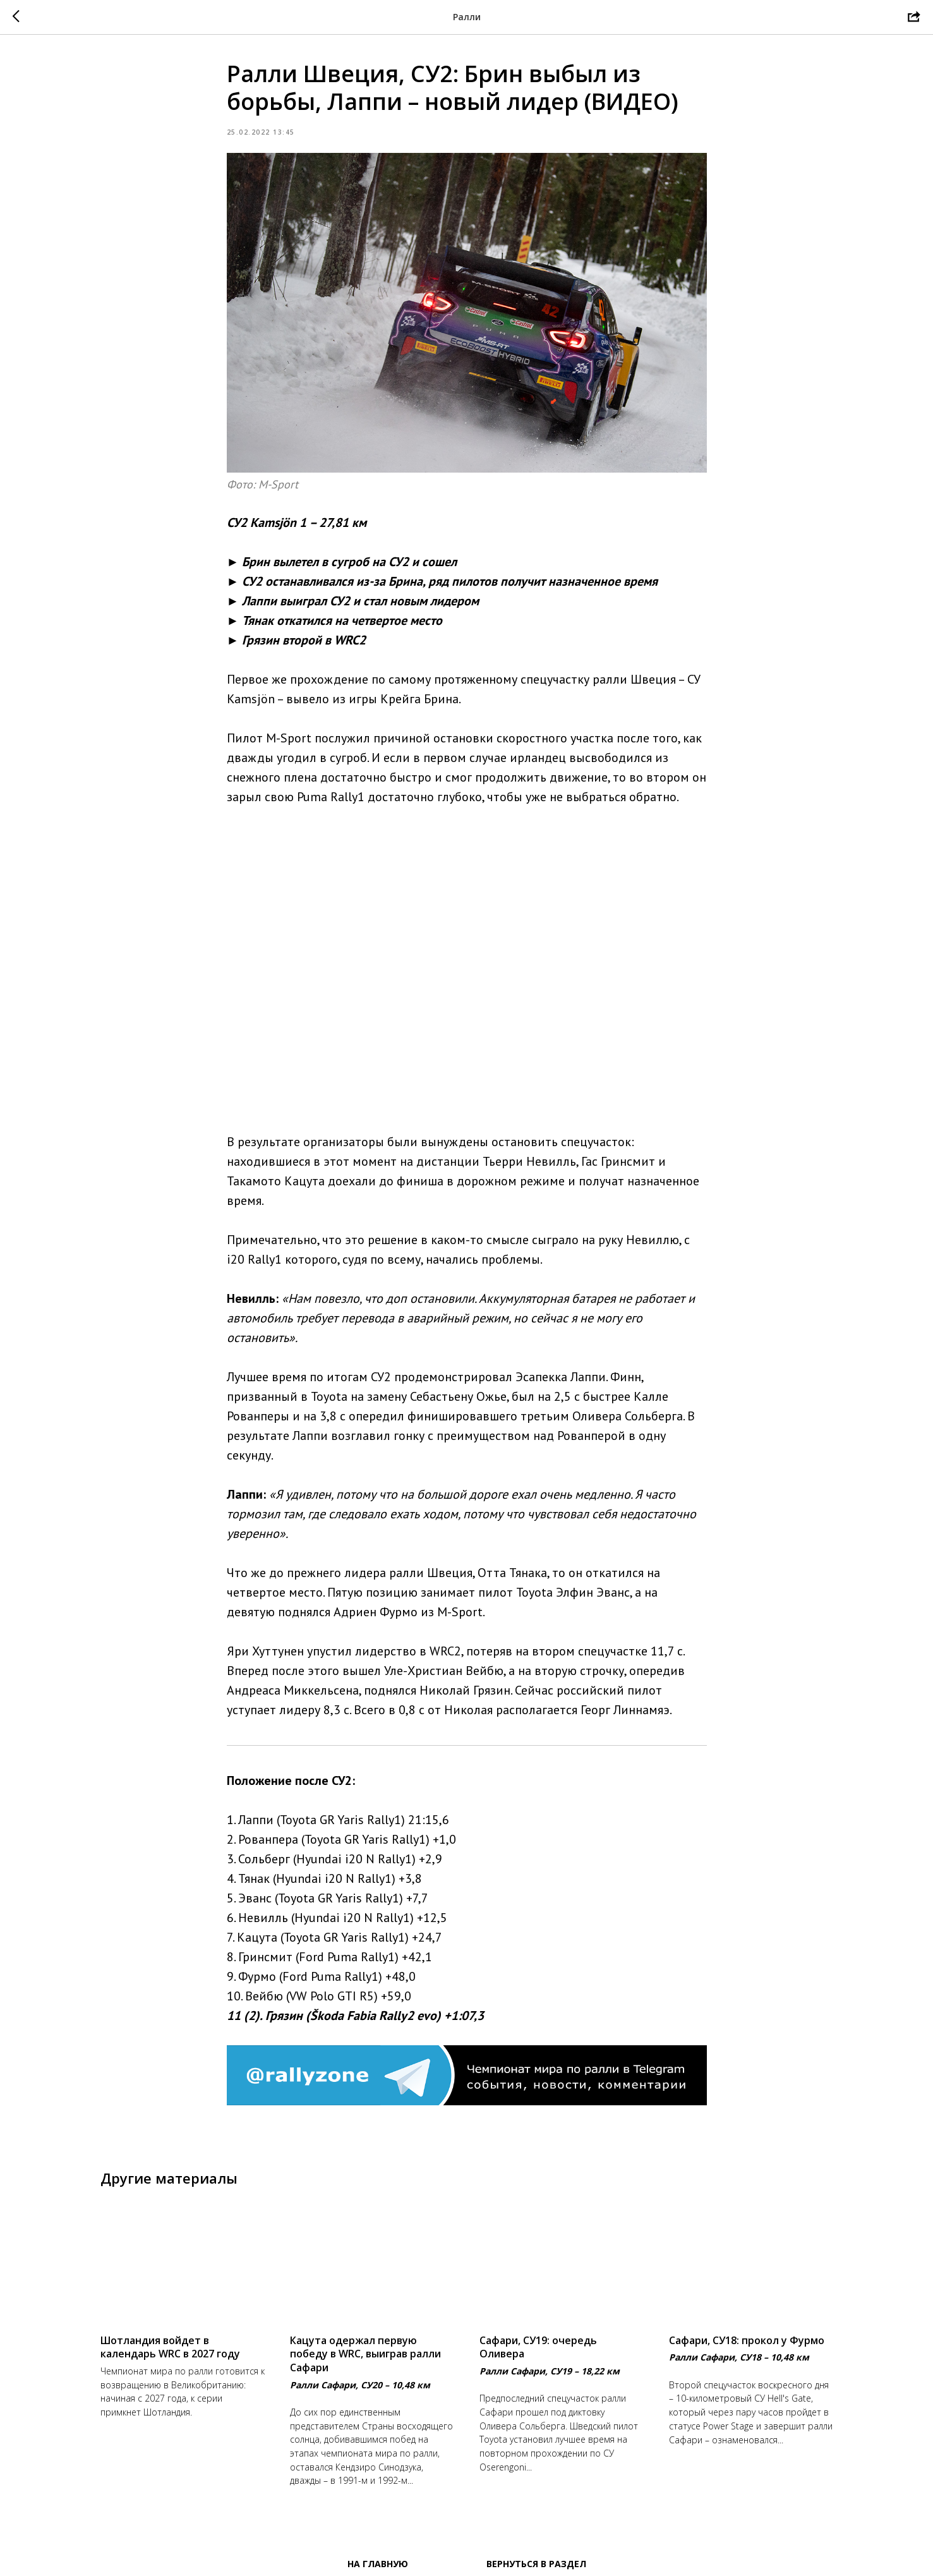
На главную (377, 2564)
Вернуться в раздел (536, 2564)
